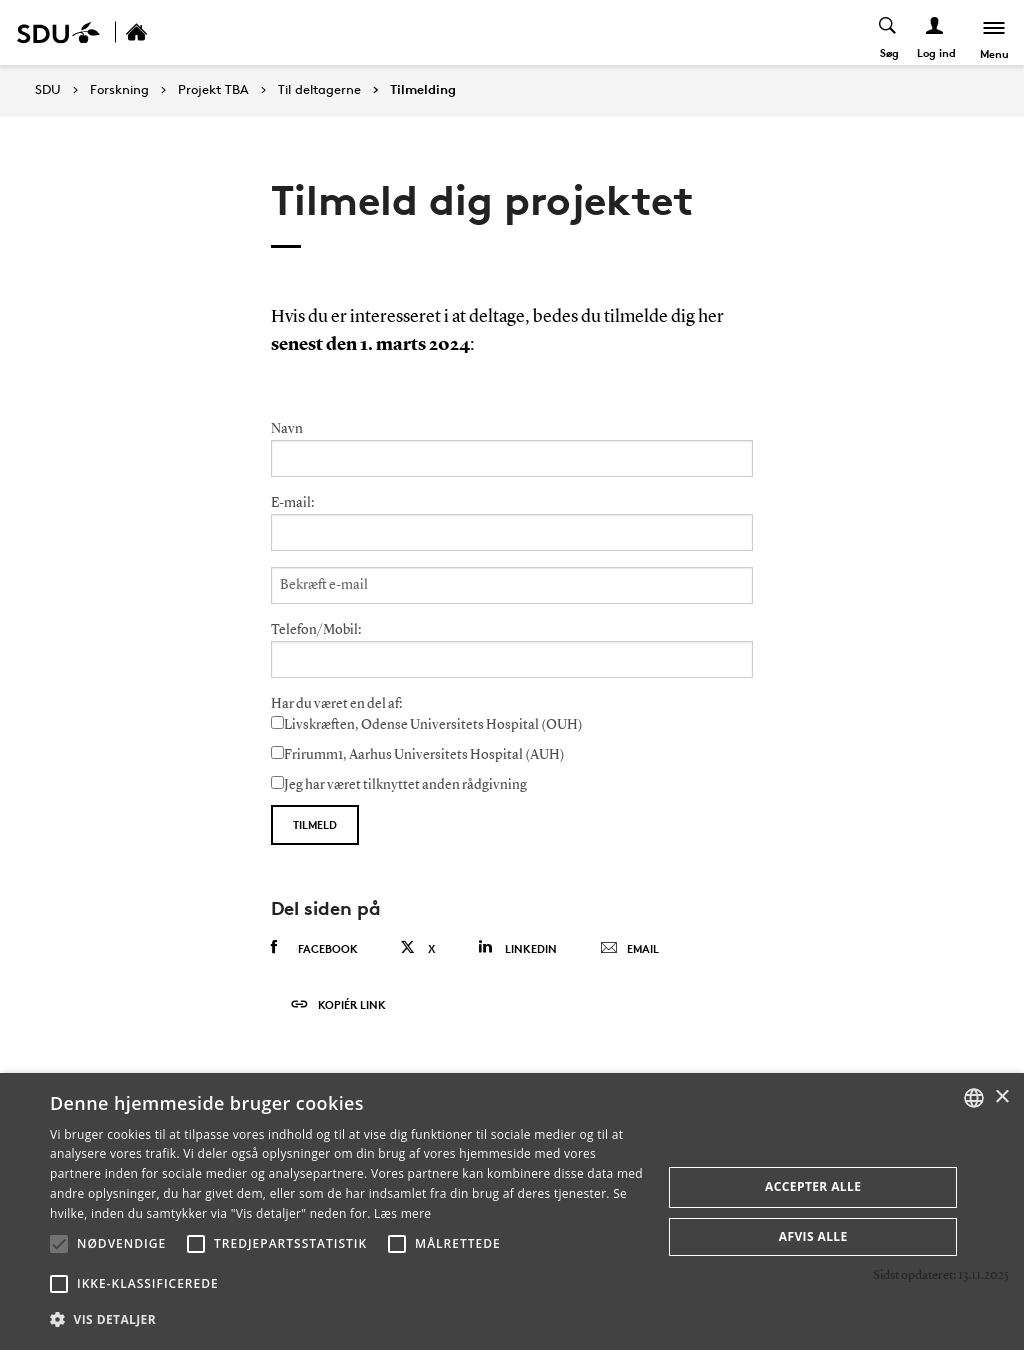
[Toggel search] (888, 32)
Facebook (314, 948)
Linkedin (517, 947)
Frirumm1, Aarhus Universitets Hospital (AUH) (418, 754)
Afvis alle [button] (813, 1236)
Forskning (119, 90)
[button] (59, 1244)
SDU (48, 89)
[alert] (512, 1211)
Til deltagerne (319, 90)
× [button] (1001, 1097)
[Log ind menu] (935, 32)
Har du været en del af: (336, 704)
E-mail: (292, 503)
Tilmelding (423, 90)
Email (629, 949)
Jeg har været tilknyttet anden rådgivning (399, 784)
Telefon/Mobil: (316, 630)
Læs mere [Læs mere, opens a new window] (402, 1213)
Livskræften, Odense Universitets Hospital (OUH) (427, 724)
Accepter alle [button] (813, 1186)
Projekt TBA (213, 90)
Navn (287, 429)
